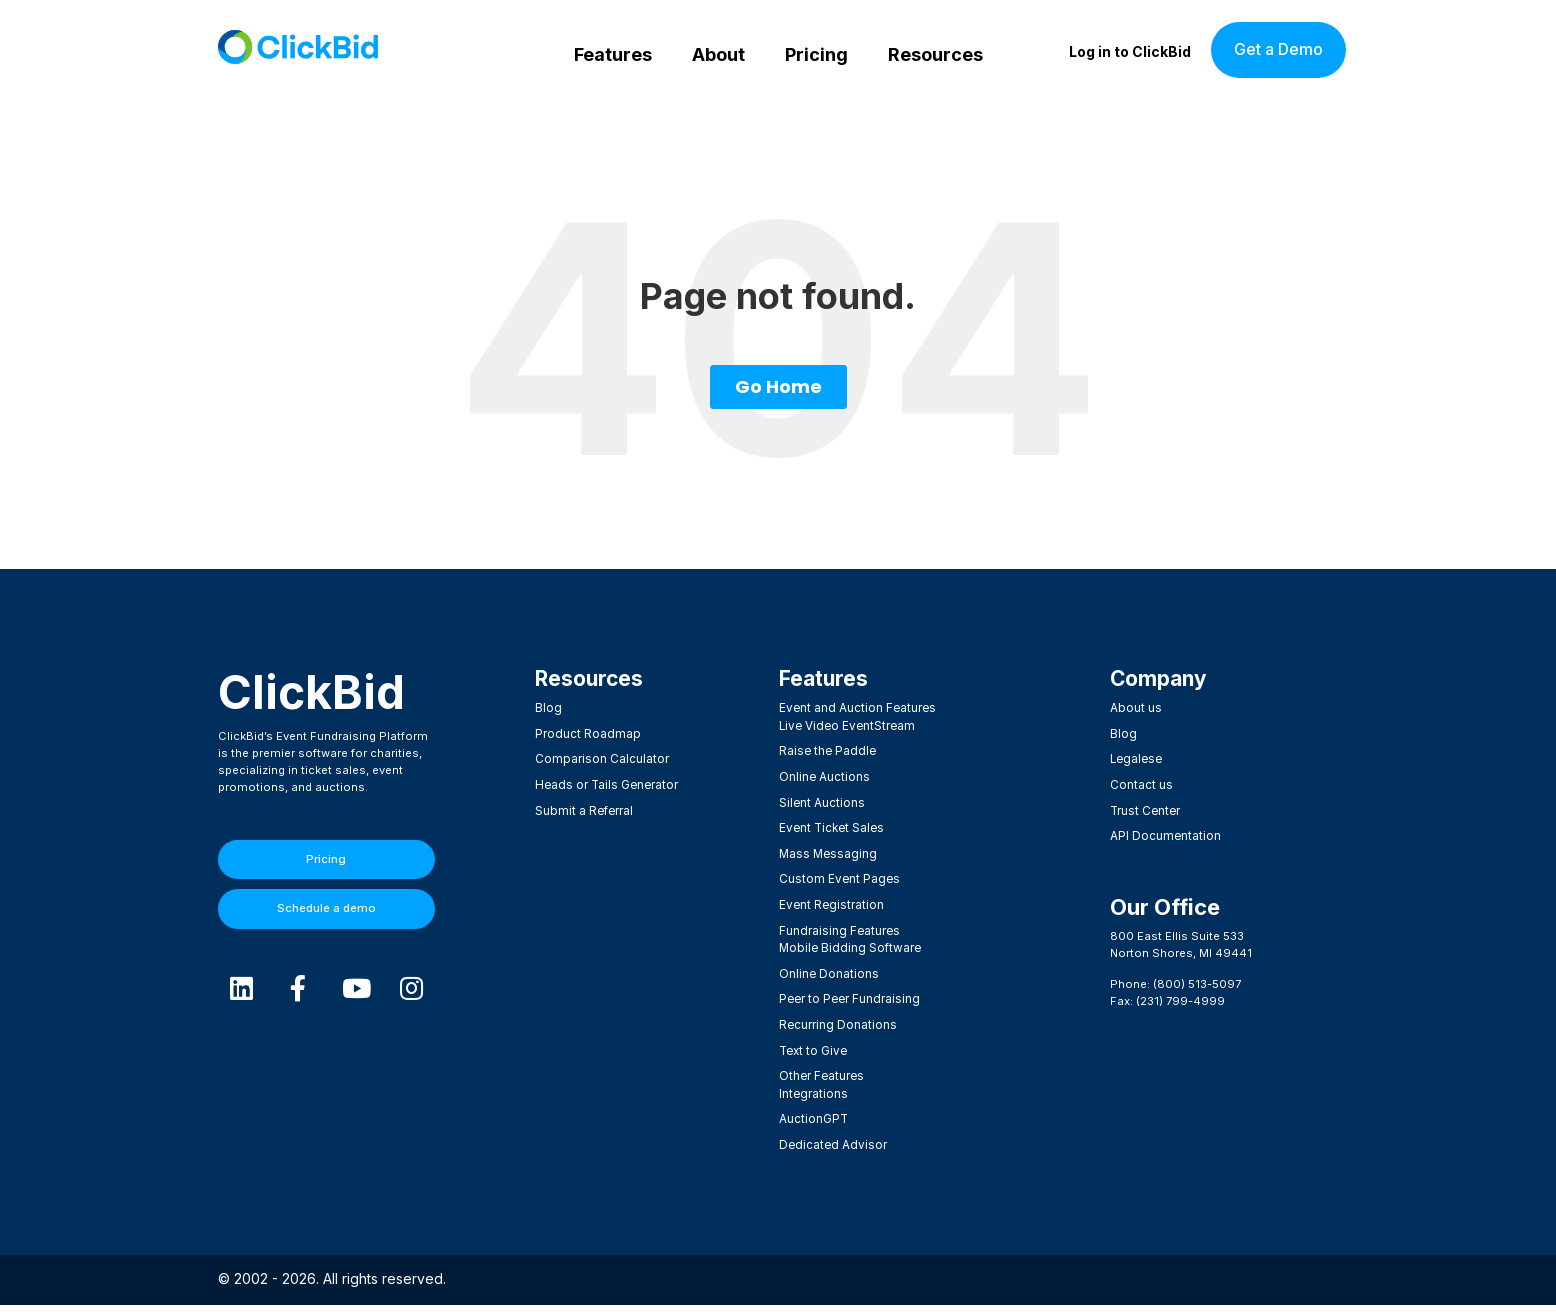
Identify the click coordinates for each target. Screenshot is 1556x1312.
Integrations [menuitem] (813, 1082)
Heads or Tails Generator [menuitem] (605, 784)
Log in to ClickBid (1130, 51)
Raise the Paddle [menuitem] (826, 751)
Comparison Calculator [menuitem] (601, 759)
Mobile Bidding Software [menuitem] (847, 941)
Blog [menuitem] (548, 709)
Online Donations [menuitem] (828, 966)
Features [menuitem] (613, 54)
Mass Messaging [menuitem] (827, 850)
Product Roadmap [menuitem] (586, 734)
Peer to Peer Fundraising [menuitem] (848, 991)
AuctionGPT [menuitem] (813, 1107)
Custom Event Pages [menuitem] (838, 875)
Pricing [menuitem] (816, 54)
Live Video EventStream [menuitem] (845, 726)
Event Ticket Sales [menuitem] (830, 825)
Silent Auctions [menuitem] (822, 801)
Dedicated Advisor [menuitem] (830, 1132)
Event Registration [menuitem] (830, 900)
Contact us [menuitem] (1141, 784)
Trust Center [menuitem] (1144, 809)
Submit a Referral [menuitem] (583, 809)
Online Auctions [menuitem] (824, 776)
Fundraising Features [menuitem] (838, 925)
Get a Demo (1278, 49)
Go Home (778, 386)
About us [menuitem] (1135, 709)
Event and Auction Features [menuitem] (856, 709)
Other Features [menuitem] (821, 1065)
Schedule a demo (326, 908)
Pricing (326, 859)
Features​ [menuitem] (824, 680)
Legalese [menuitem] (1135, 759)
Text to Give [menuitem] (812, 1041)
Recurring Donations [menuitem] (837, 1016)
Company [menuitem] (1161, 680)
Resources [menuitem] (935, 54)
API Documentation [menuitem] (1165, 833)
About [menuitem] (718, 54)
